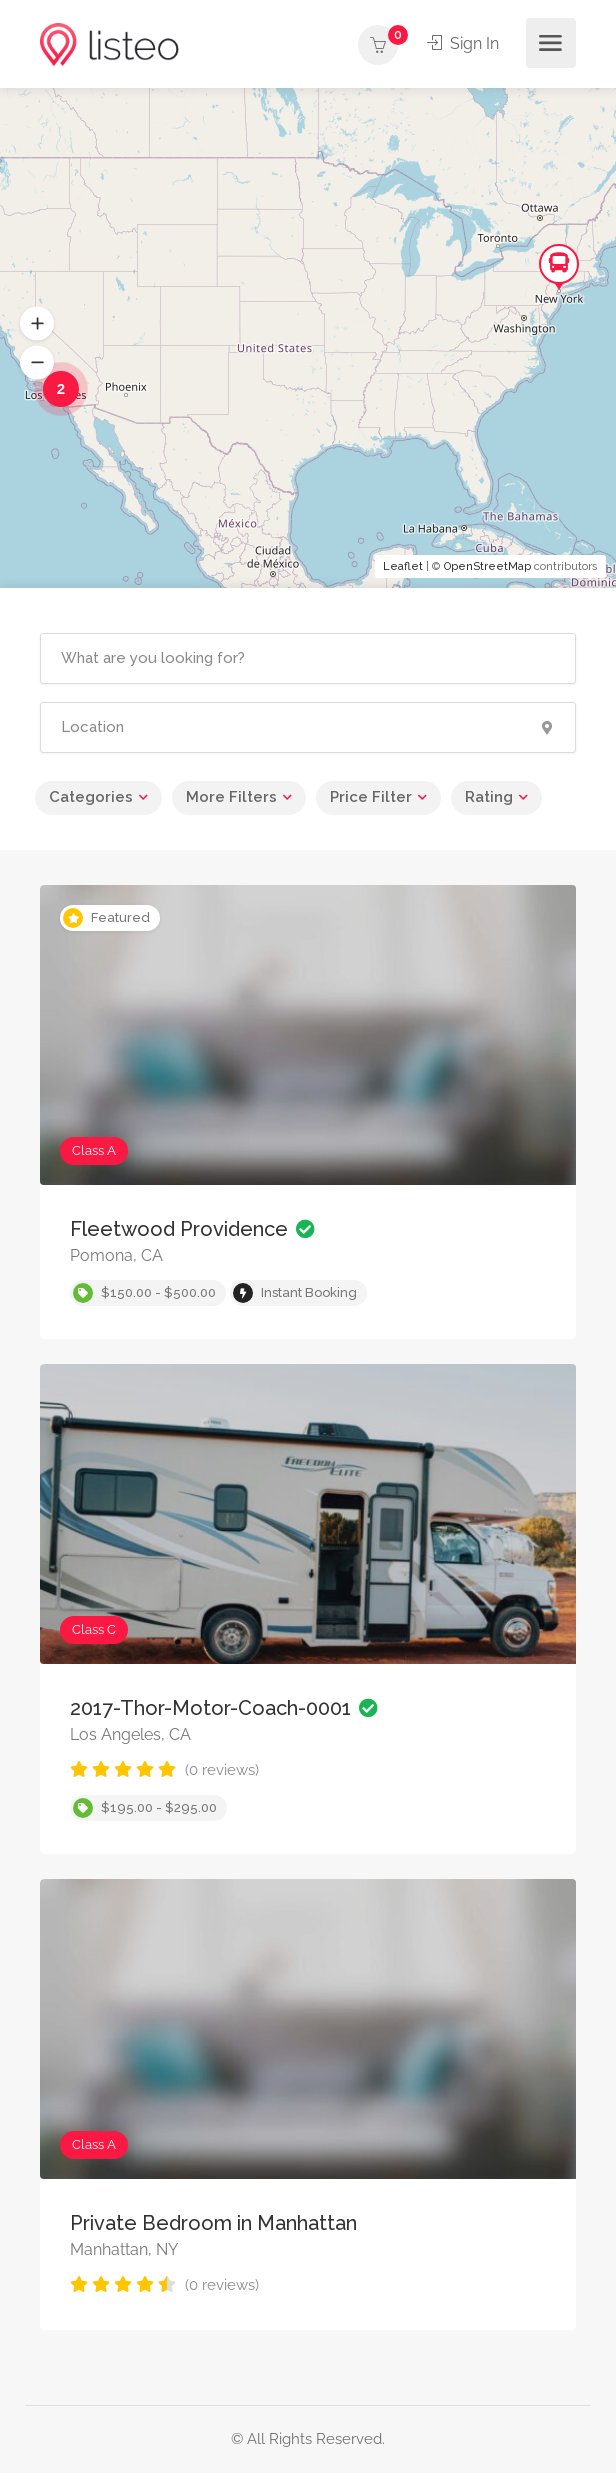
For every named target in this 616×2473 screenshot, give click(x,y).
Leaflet (403, 566)
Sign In (463, 43)
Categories (91, 797)
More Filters (231, 797)
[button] (37, 324)
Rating (489, 797)
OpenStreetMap (487, 566)
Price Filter (371, 797)
